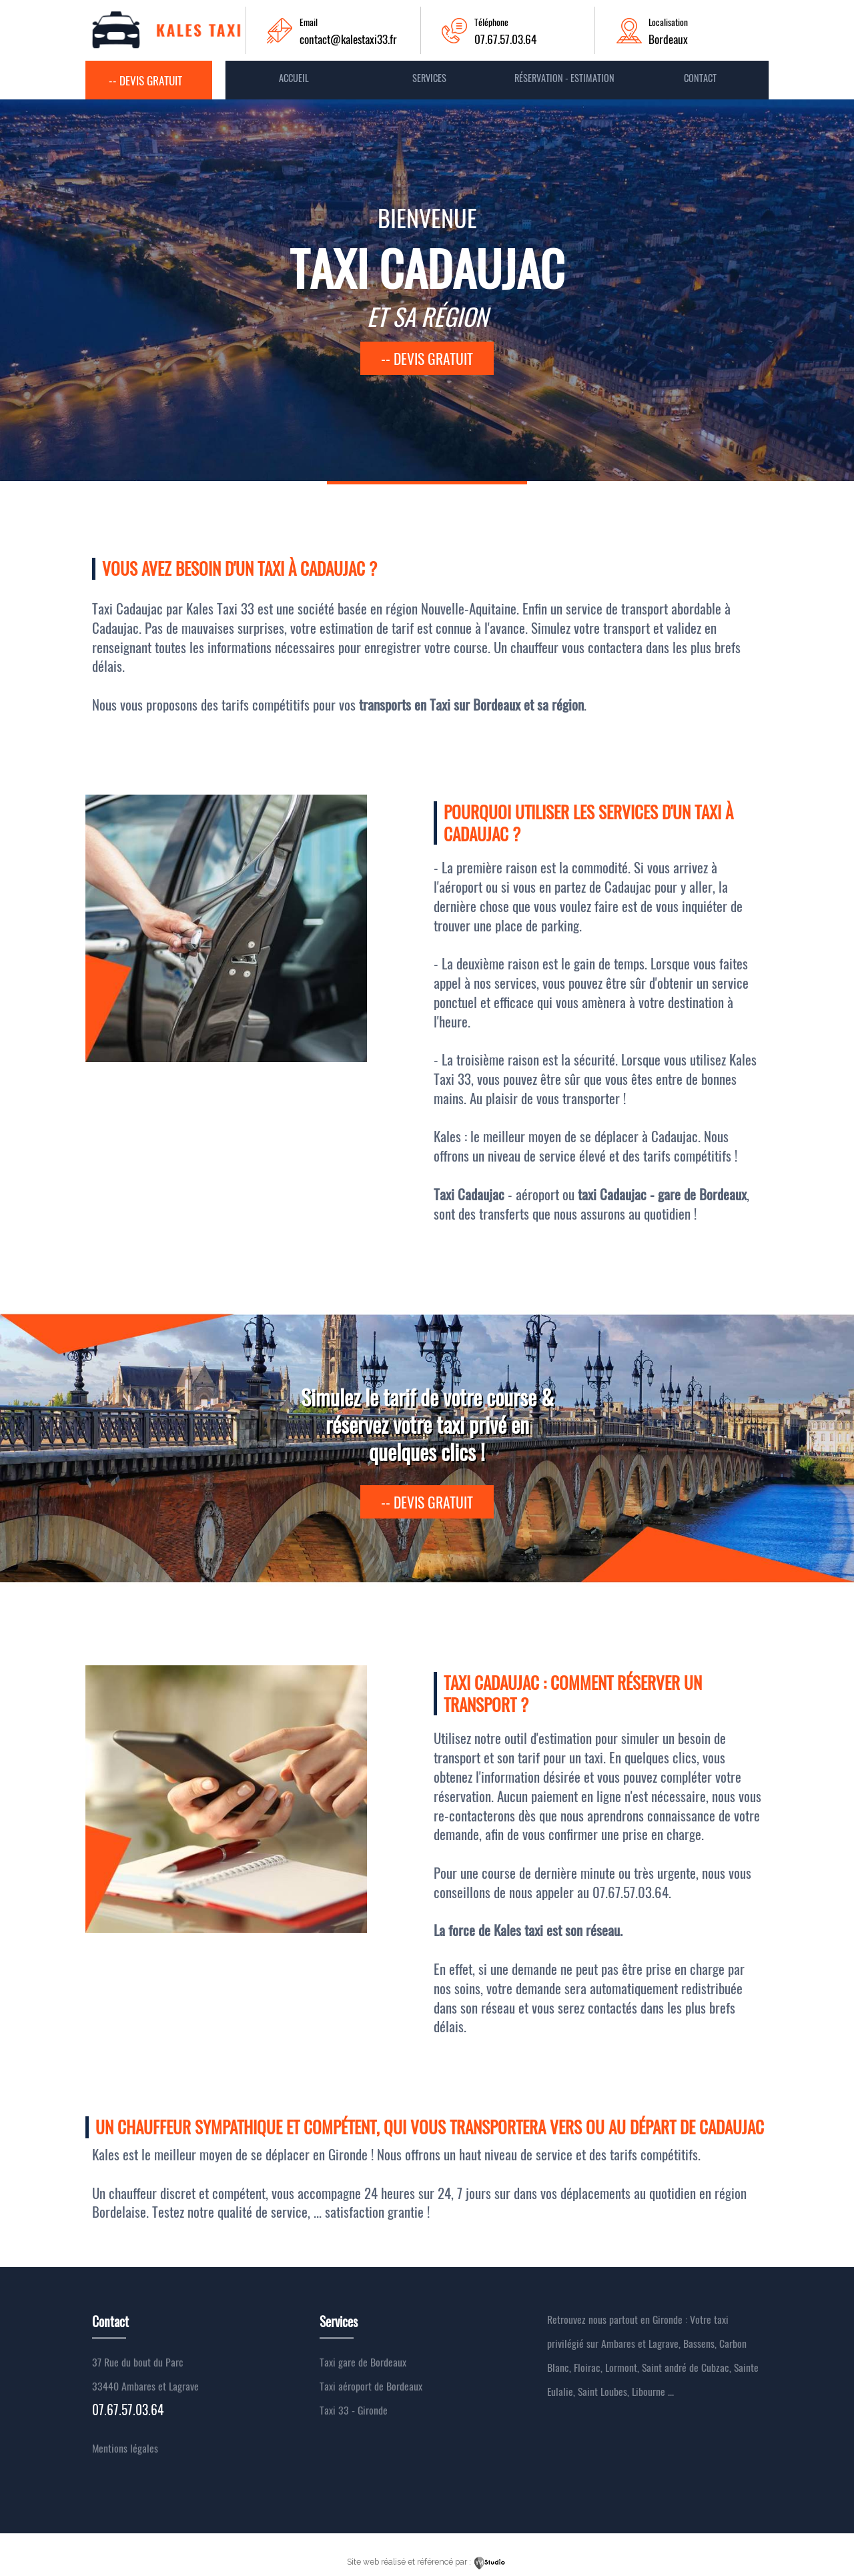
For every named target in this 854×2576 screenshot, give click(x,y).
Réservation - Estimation (564, 78)
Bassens (699, 2343)
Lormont (621, 2367)
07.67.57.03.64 (505, 38)
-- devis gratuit (427, 358)
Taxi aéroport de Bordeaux (371, 2386)
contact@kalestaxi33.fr (348, 38)
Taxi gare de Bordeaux (363, 2362)
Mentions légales (125, 2448)
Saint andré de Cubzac (685, 2367)
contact (700, 78)
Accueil (294, 78)
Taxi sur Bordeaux (477, 704)
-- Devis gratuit (145, 80)
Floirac (587, 2367)
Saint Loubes (602, 2391)
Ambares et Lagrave (640, 2343)
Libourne (648, 2391)
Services (429, 78)
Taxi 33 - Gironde (354, 2410)
